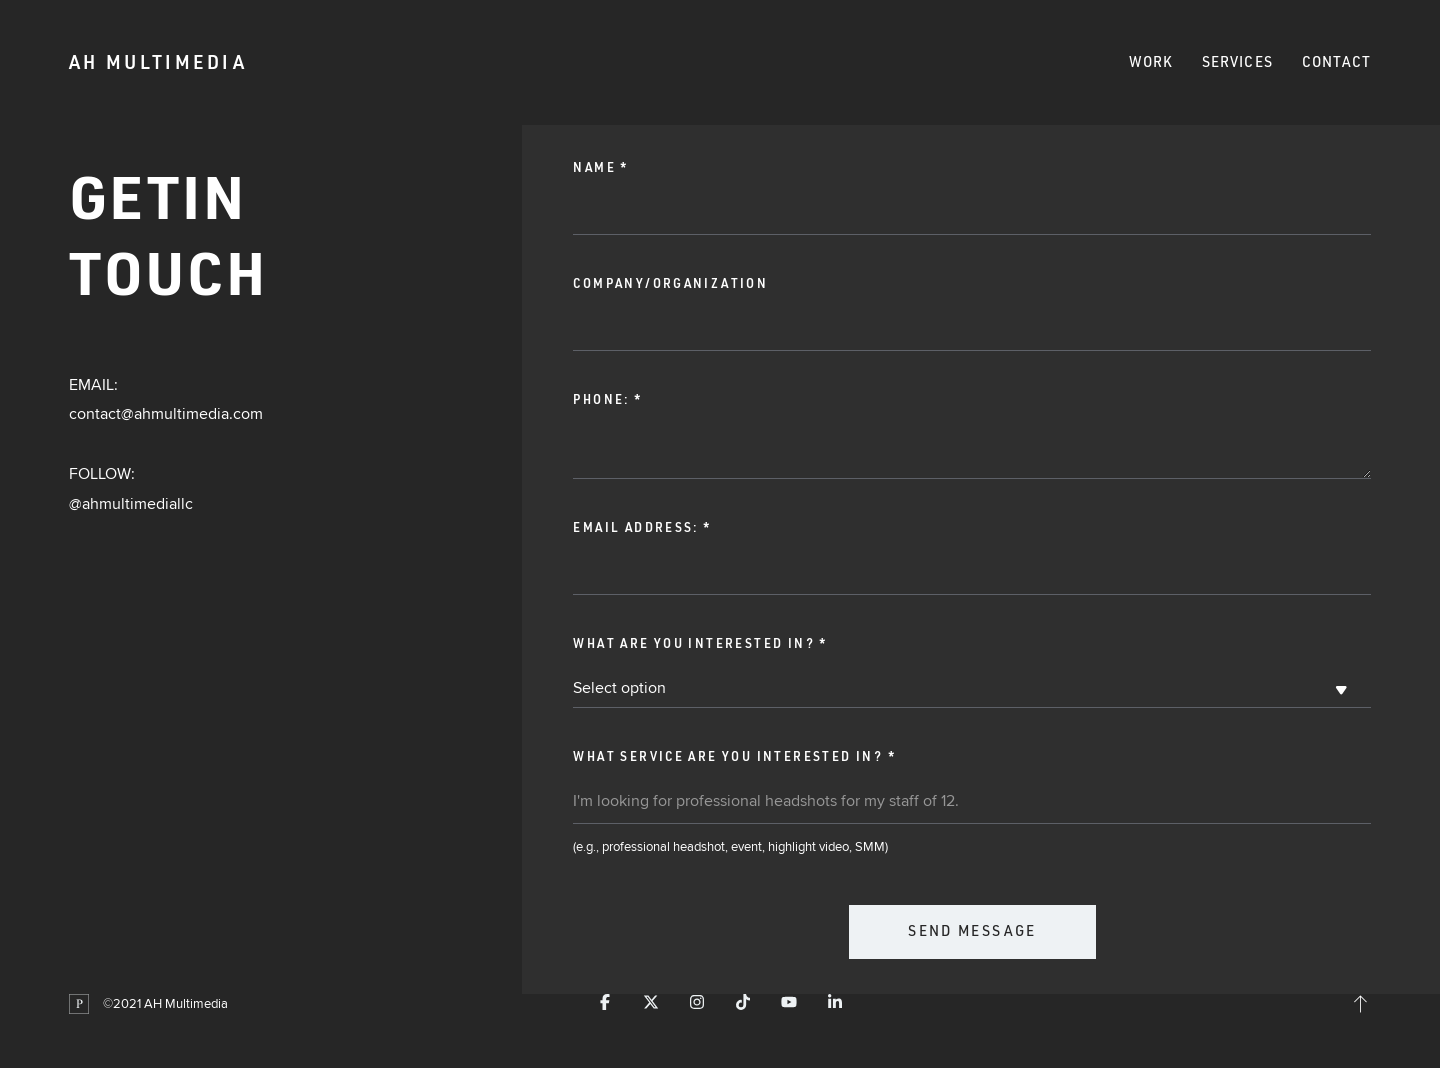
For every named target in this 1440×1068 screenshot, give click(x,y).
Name (600, 167)
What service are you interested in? (734, 756)
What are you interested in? (700, 643)
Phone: (607, 399)
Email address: (642, 527)
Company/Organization (670, 283)
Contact (1337, 62)
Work (1151, 62)
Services (1237, 62)
